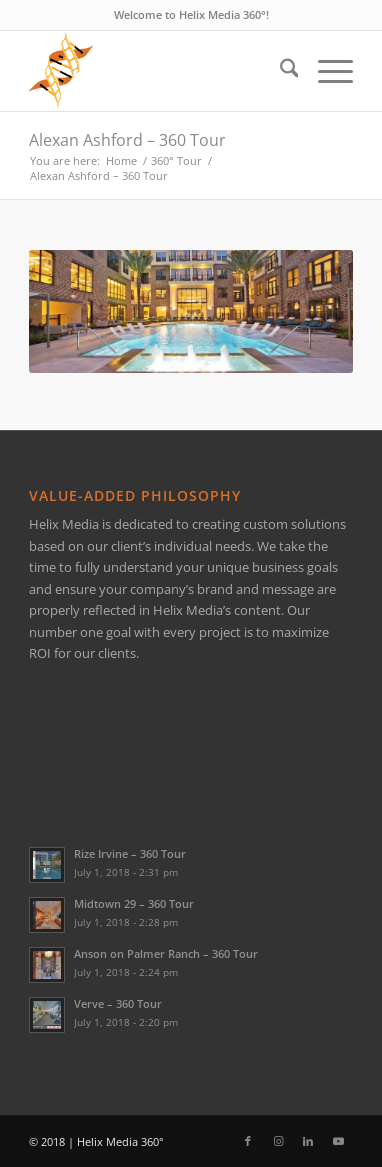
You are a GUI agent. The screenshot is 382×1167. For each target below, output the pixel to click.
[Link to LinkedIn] (308, 1141)
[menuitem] (279, 71)
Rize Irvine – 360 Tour (130, 853)
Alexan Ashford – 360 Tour (127, 140)
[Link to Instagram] (278, 1141)
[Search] (279, 71)
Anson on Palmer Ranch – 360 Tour (166, 953)
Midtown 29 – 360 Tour (134, 903)
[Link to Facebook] (248, 1141)
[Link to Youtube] (338, 1141)
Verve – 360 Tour (118, 1003)
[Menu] (325, 71)
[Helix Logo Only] (159, 71)
